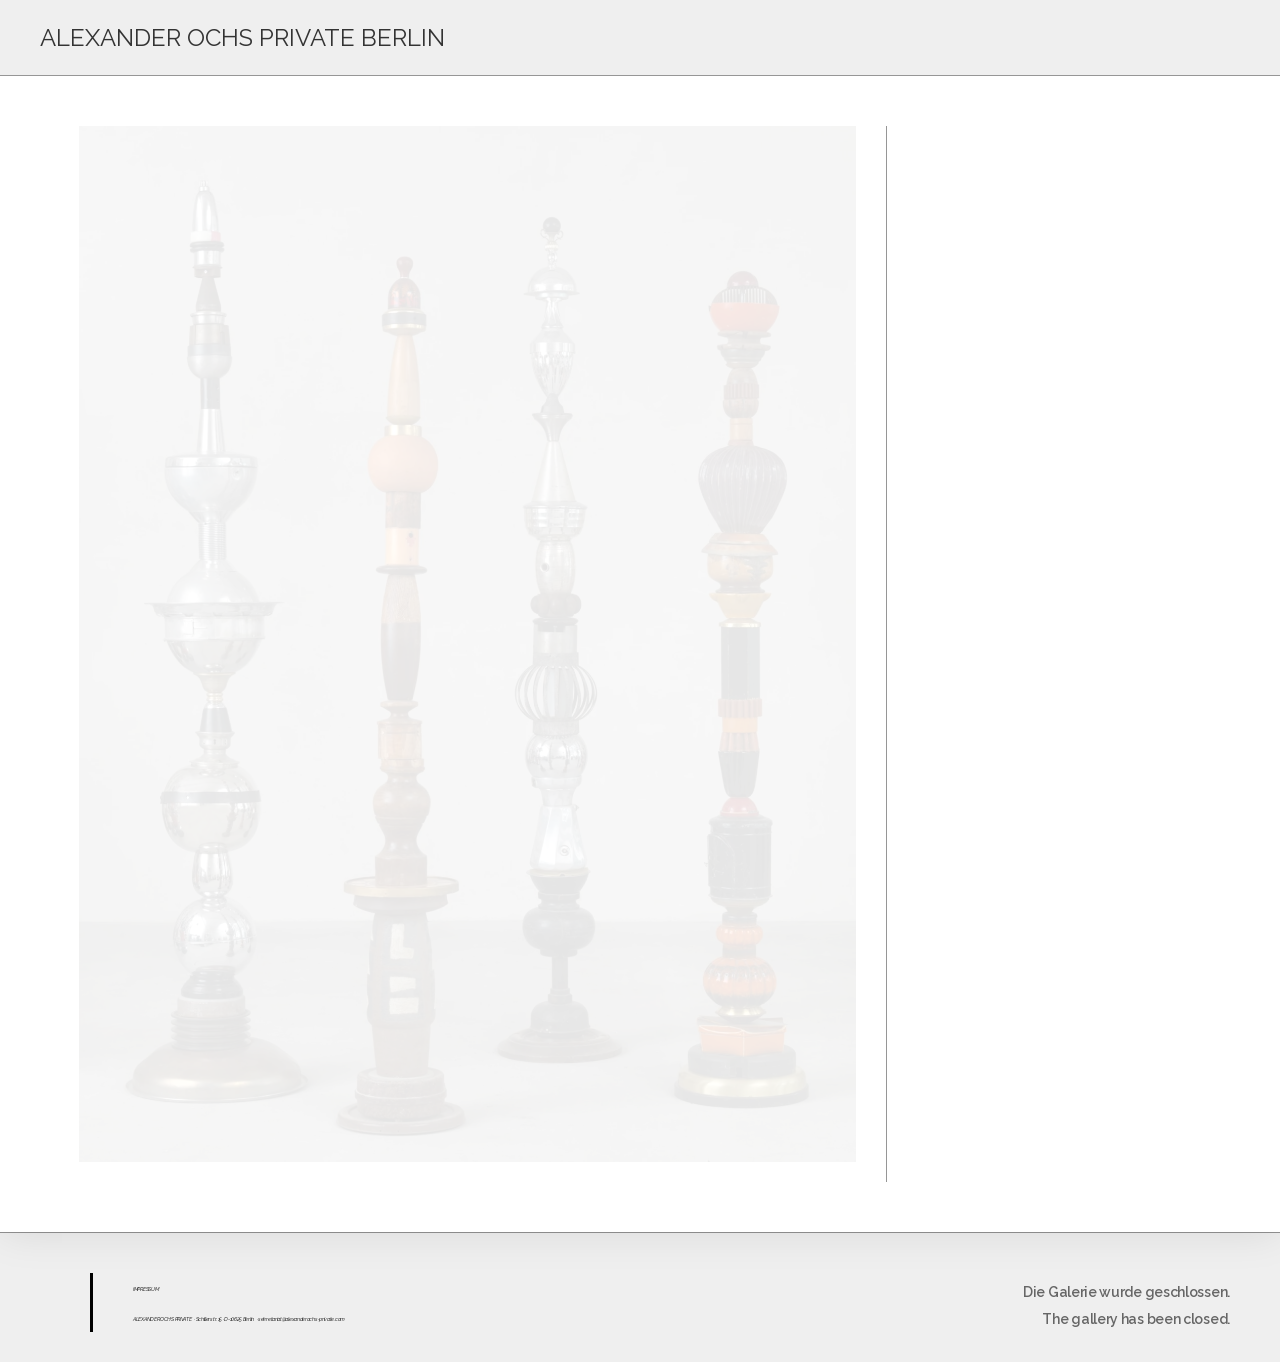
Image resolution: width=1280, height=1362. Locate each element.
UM (154, 1289)
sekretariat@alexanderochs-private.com (301, 1319)
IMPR (138, 1289)
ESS (147, 1289)
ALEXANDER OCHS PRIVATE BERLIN (242, 37)
